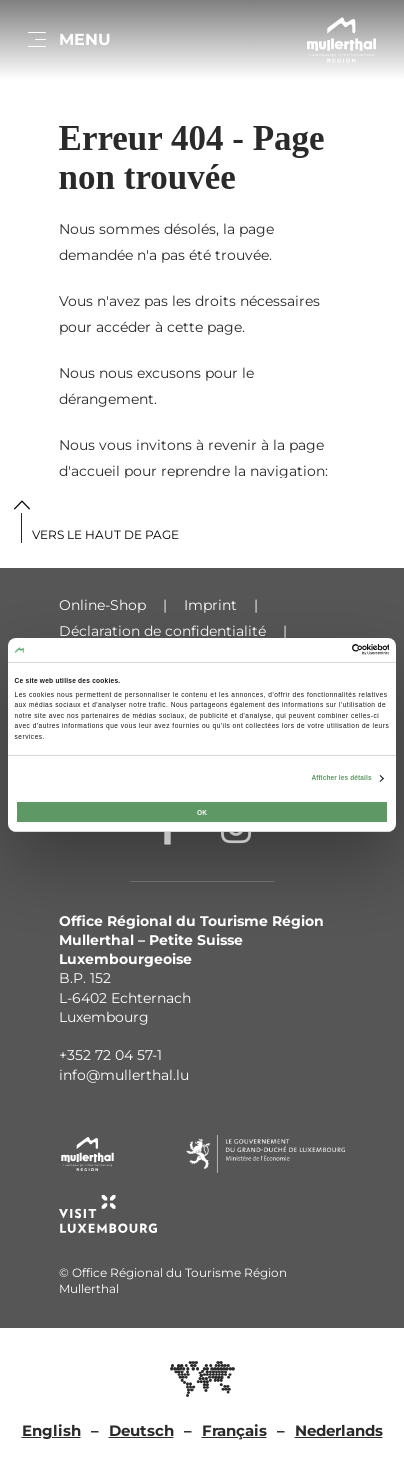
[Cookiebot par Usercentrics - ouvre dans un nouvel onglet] (301, 649)
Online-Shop (102, 605)
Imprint (210, 605)
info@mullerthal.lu (124, 1075)
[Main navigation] (68, 40)
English (51, 1430)
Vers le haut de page (105, 534)
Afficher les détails (341, 777)
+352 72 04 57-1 (110, 1055)
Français (234, 1430)
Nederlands (339, 1430)
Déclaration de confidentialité (162, 631)
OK (202, 811)
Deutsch (141, 1430)
